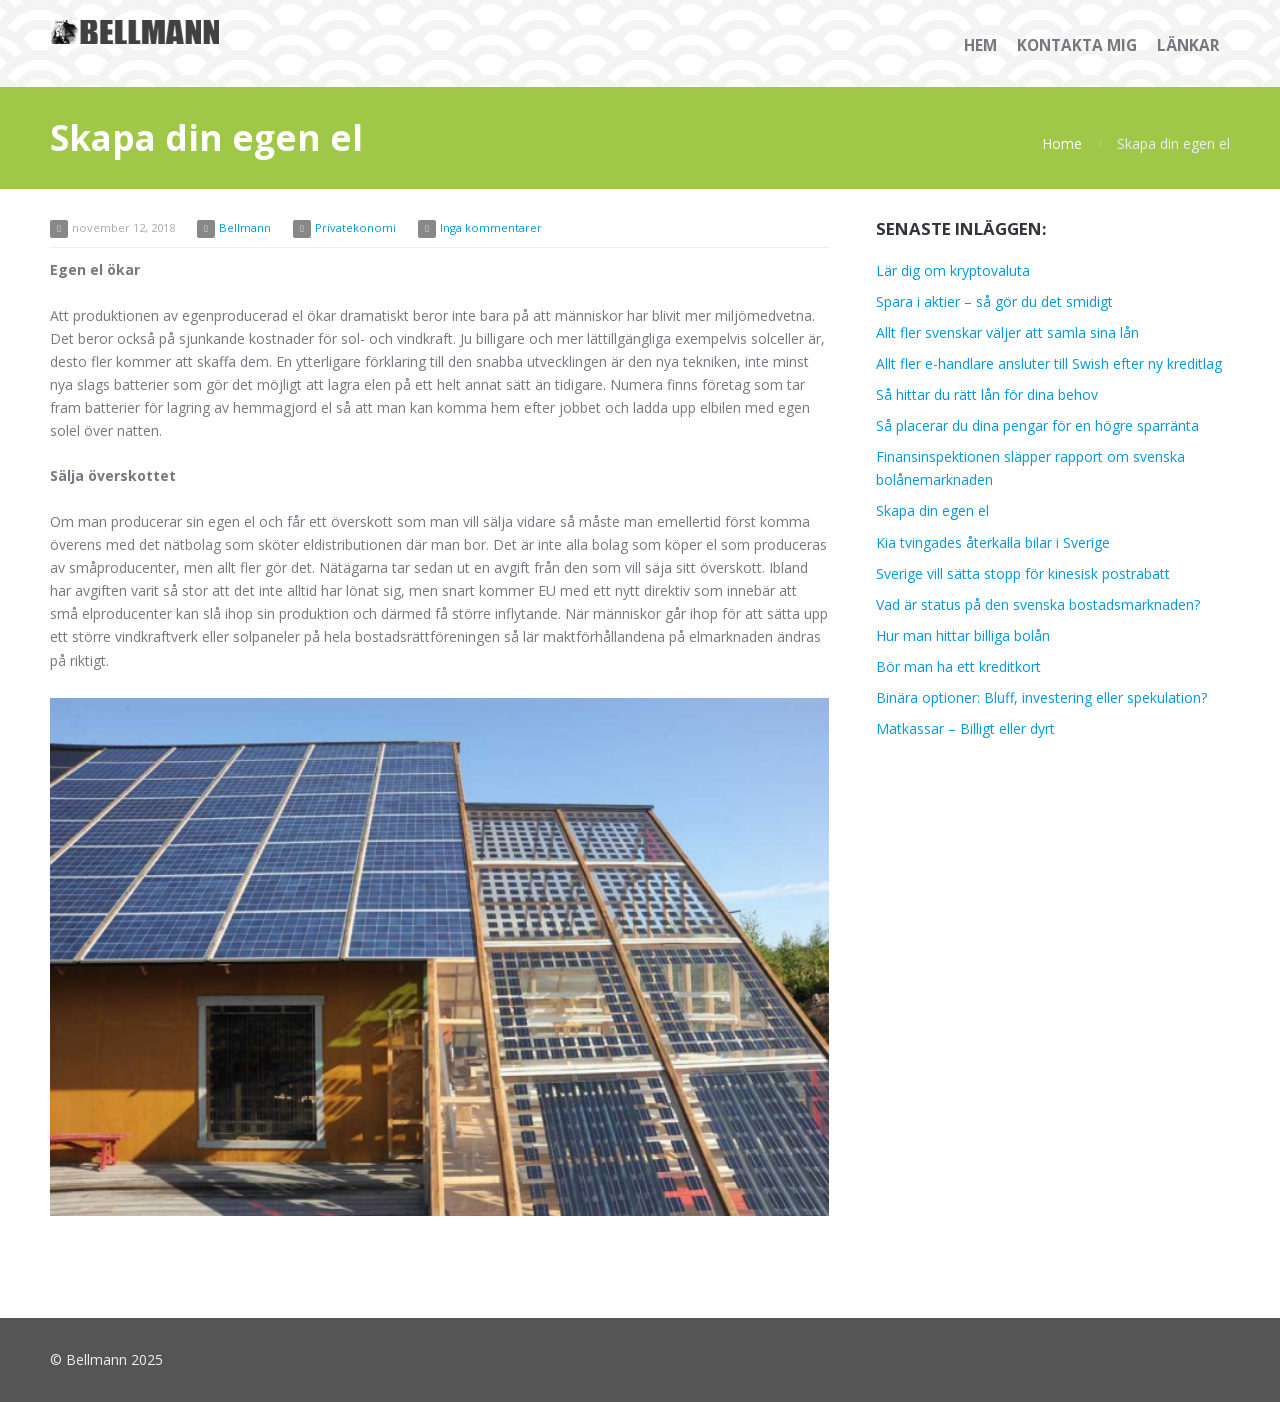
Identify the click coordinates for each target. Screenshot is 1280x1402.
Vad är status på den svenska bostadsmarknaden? (1038, 604)
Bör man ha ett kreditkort (958, 666)
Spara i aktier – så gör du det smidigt (994, 301)
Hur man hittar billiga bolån (963, 635)
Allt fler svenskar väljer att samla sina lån (1007, 332)
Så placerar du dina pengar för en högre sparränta (1037, 425)
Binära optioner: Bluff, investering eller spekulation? (1041, 697)
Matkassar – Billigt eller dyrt (965, 728)
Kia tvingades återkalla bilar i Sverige (993, 542)
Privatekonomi (355, 227)
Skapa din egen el (932, 510)
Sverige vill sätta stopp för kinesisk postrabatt (1023, 573)
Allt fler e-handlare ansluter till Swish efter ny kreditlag (1049, 363)
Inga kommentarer (491, 227)
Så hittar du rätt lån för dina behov (987, 394)
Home (1062, 143)
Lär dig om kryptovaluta (953, 270)
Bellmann (245, 227)
